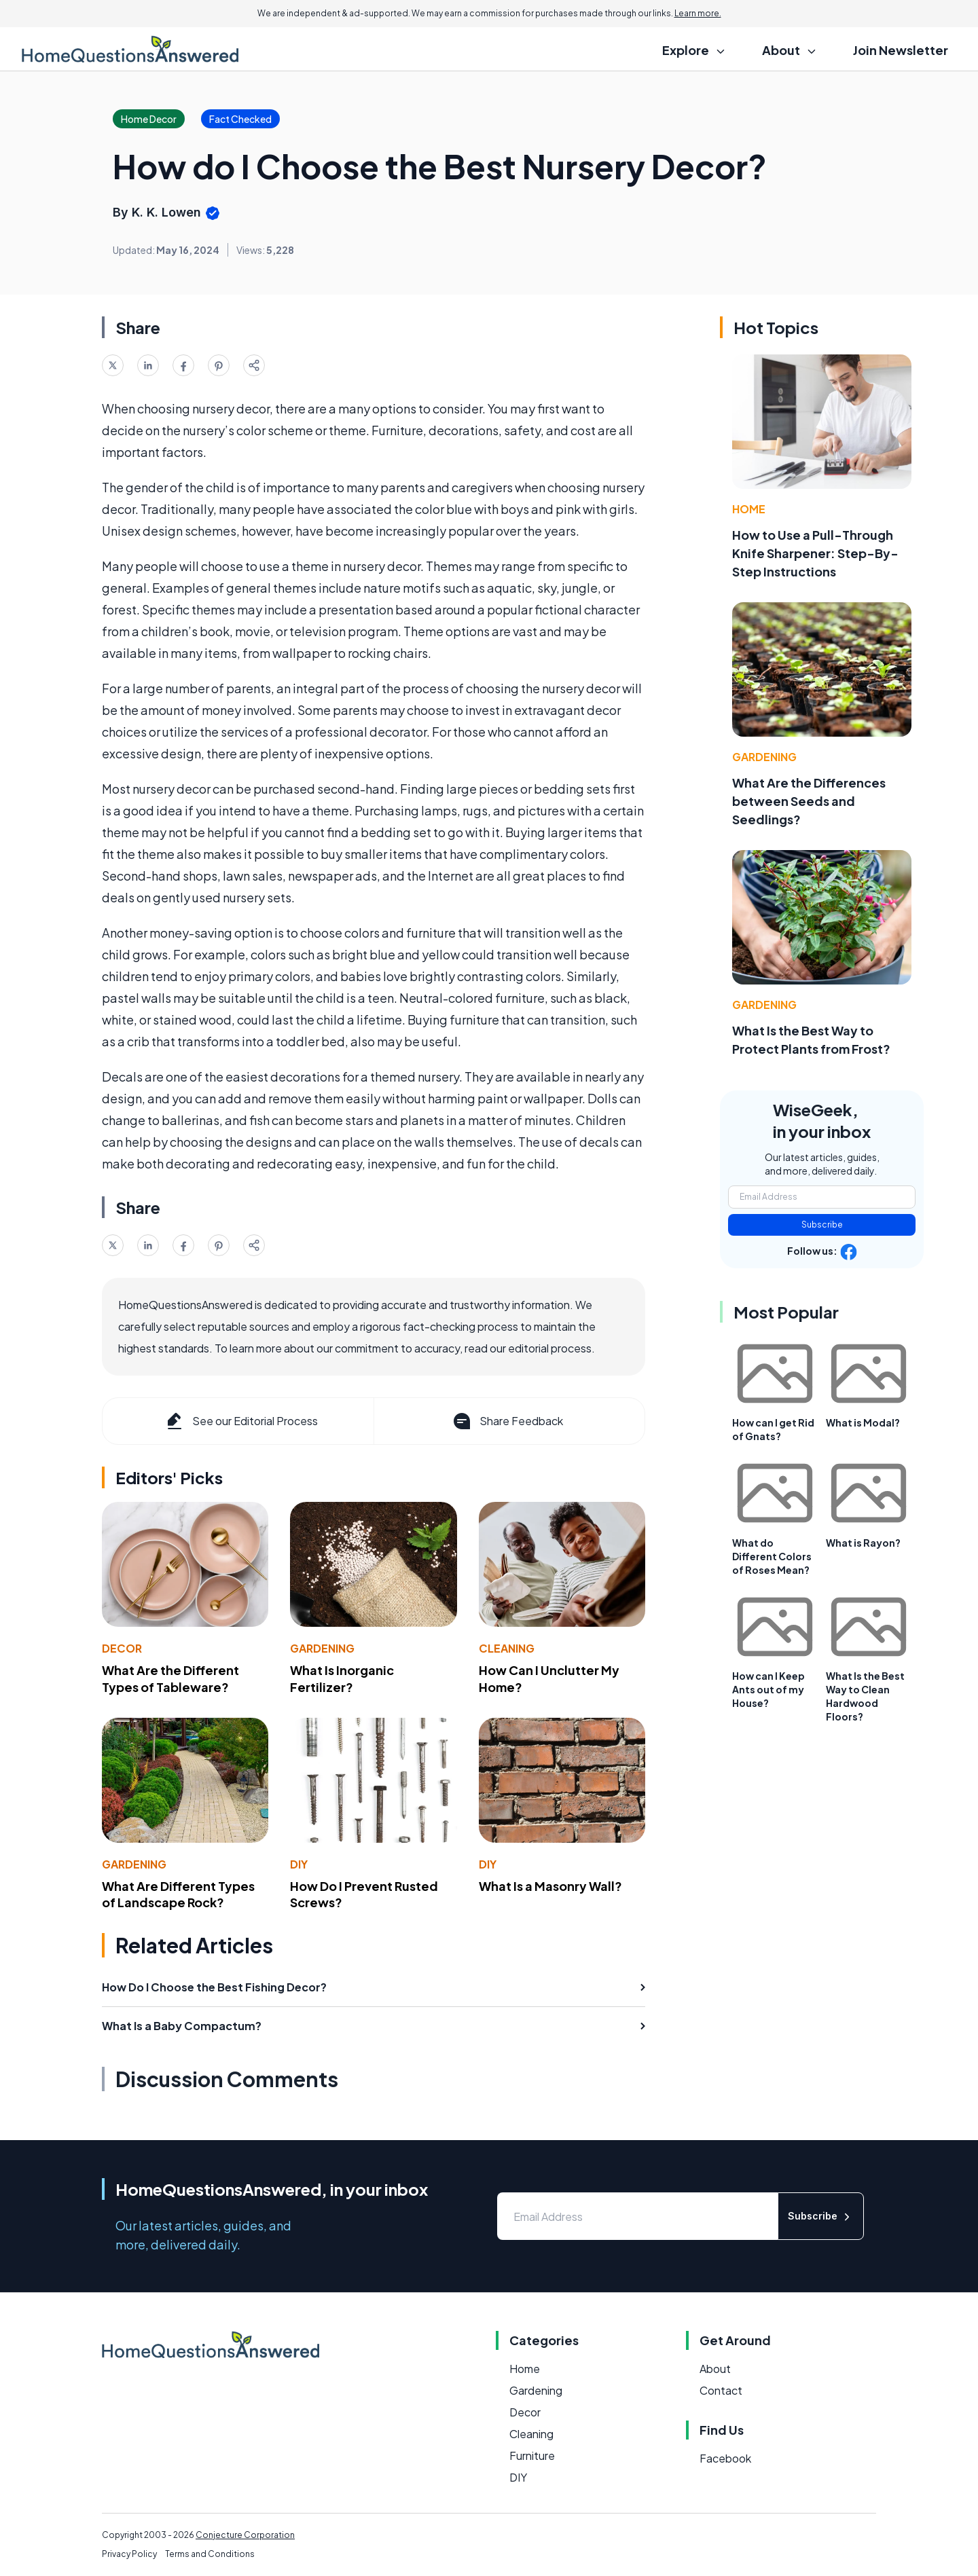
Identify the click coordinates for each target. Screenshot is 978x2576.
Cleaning (507, 1648)
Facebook (725, 2458)
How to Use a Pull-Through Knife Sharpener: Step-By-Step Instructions (815, 553)
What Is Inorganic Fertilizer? (342, 1678)
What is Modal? (863, 1422)
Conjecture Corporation (245, 2535)
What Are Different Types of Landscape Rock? (178, 1894)
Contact (721, 2390)
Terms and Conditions (210, 2554)
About (715, 2368)
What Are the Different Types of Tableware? (170, 1678)
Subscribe (822, 1224)
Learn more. (697, 13)
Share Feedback (507, 1421)
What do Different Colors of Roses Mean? (772, 1556)
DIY (299, 1864)
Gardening (322, 1648)
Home (748, 509)
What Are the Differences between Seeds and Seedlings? (809, 801)
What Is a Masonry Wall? (550, 1886)
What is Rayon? (863, 1543)
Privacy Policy (129, 2554)
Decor (122, 1648)
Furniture (532, 2455)
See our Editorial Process (241, 1421)
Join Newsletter (900, 50)
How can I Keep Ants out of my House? (768, 1689)
